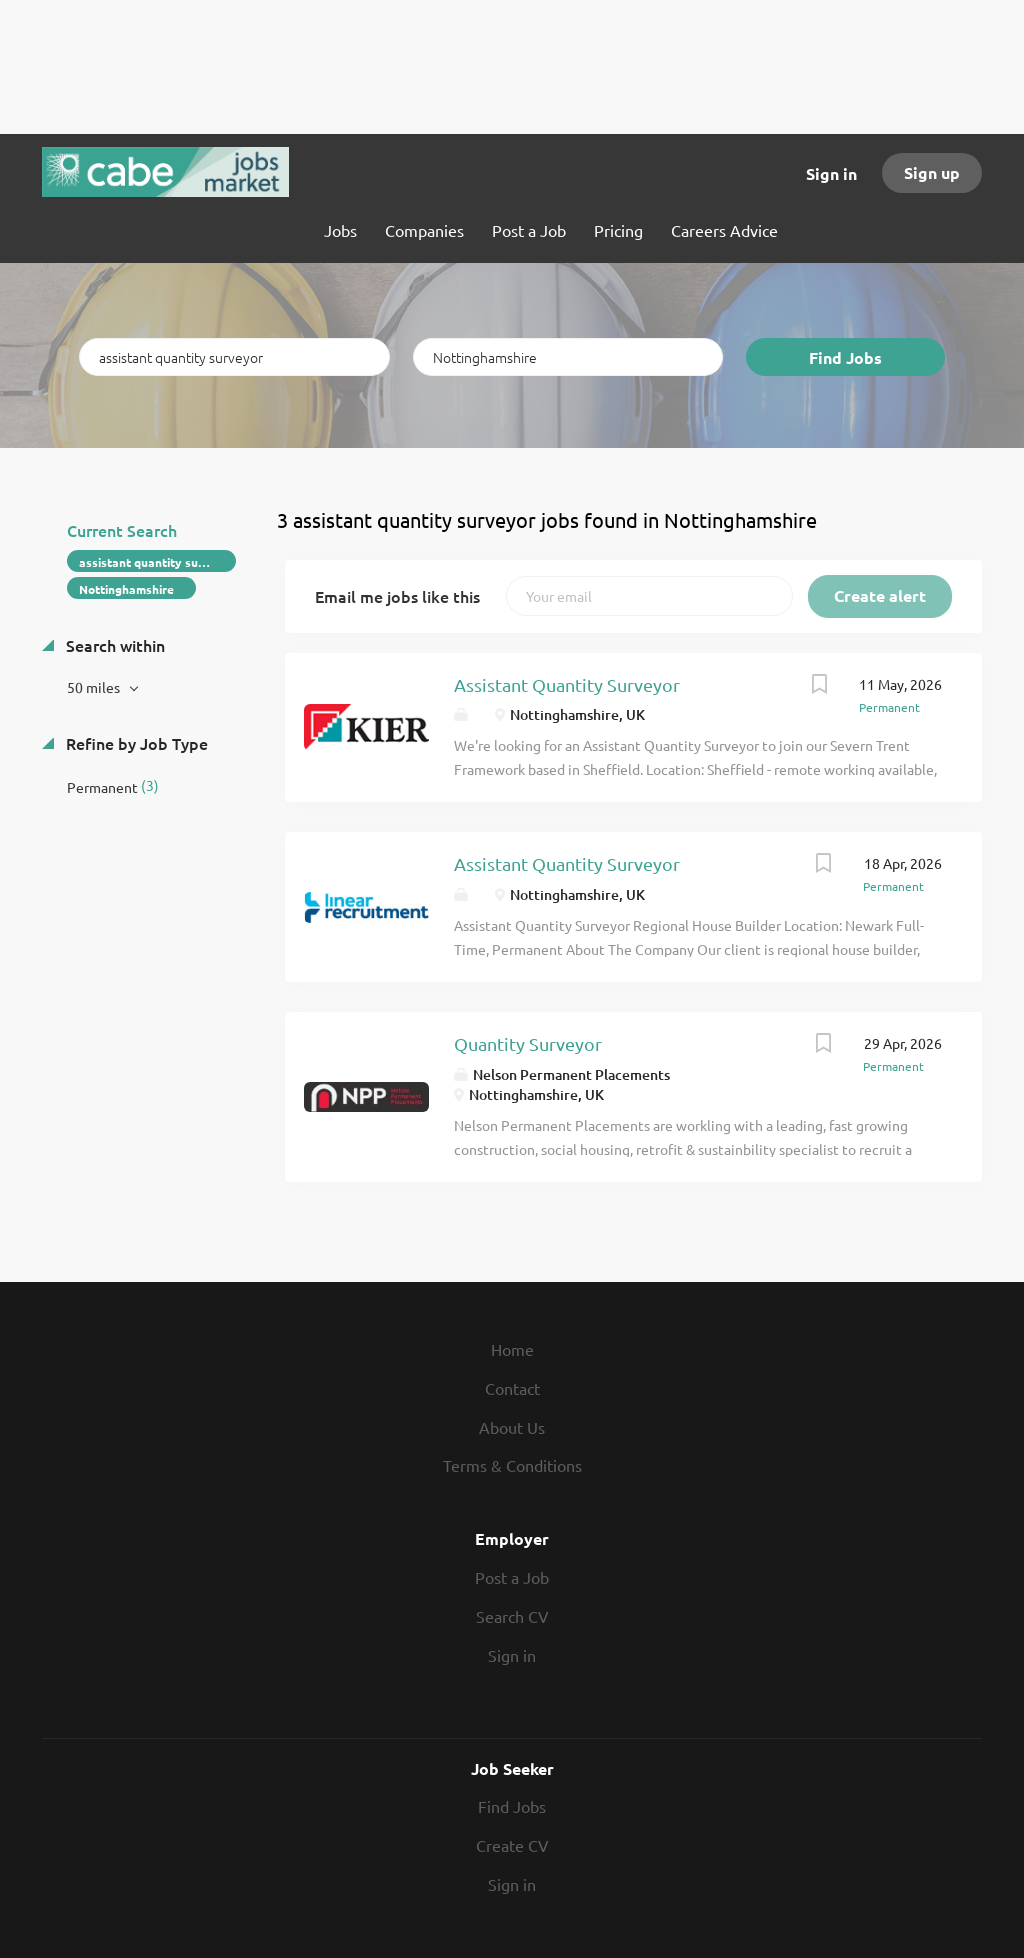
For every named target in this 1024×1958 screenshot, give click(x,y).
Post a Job (512, 1577)
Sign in (831, 173)
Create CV (512, 1845)
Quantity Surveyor (528, 1043)
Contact (512, 1388)
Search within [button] (113, 645)
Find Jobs (845, 357)
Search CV (512, 1616)
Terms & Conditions (512, 1465)
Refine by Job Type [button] (135, 743)
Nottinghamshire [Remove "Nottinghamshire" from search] (126, 589)
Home (512, 1349)
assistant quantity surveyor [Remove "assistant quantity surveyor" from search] (157, 562)
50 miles (95, 687)
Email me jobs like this (397, 596)
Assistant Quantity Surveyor (567, 684)
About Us (512, 1427)
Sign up (932, 172)
